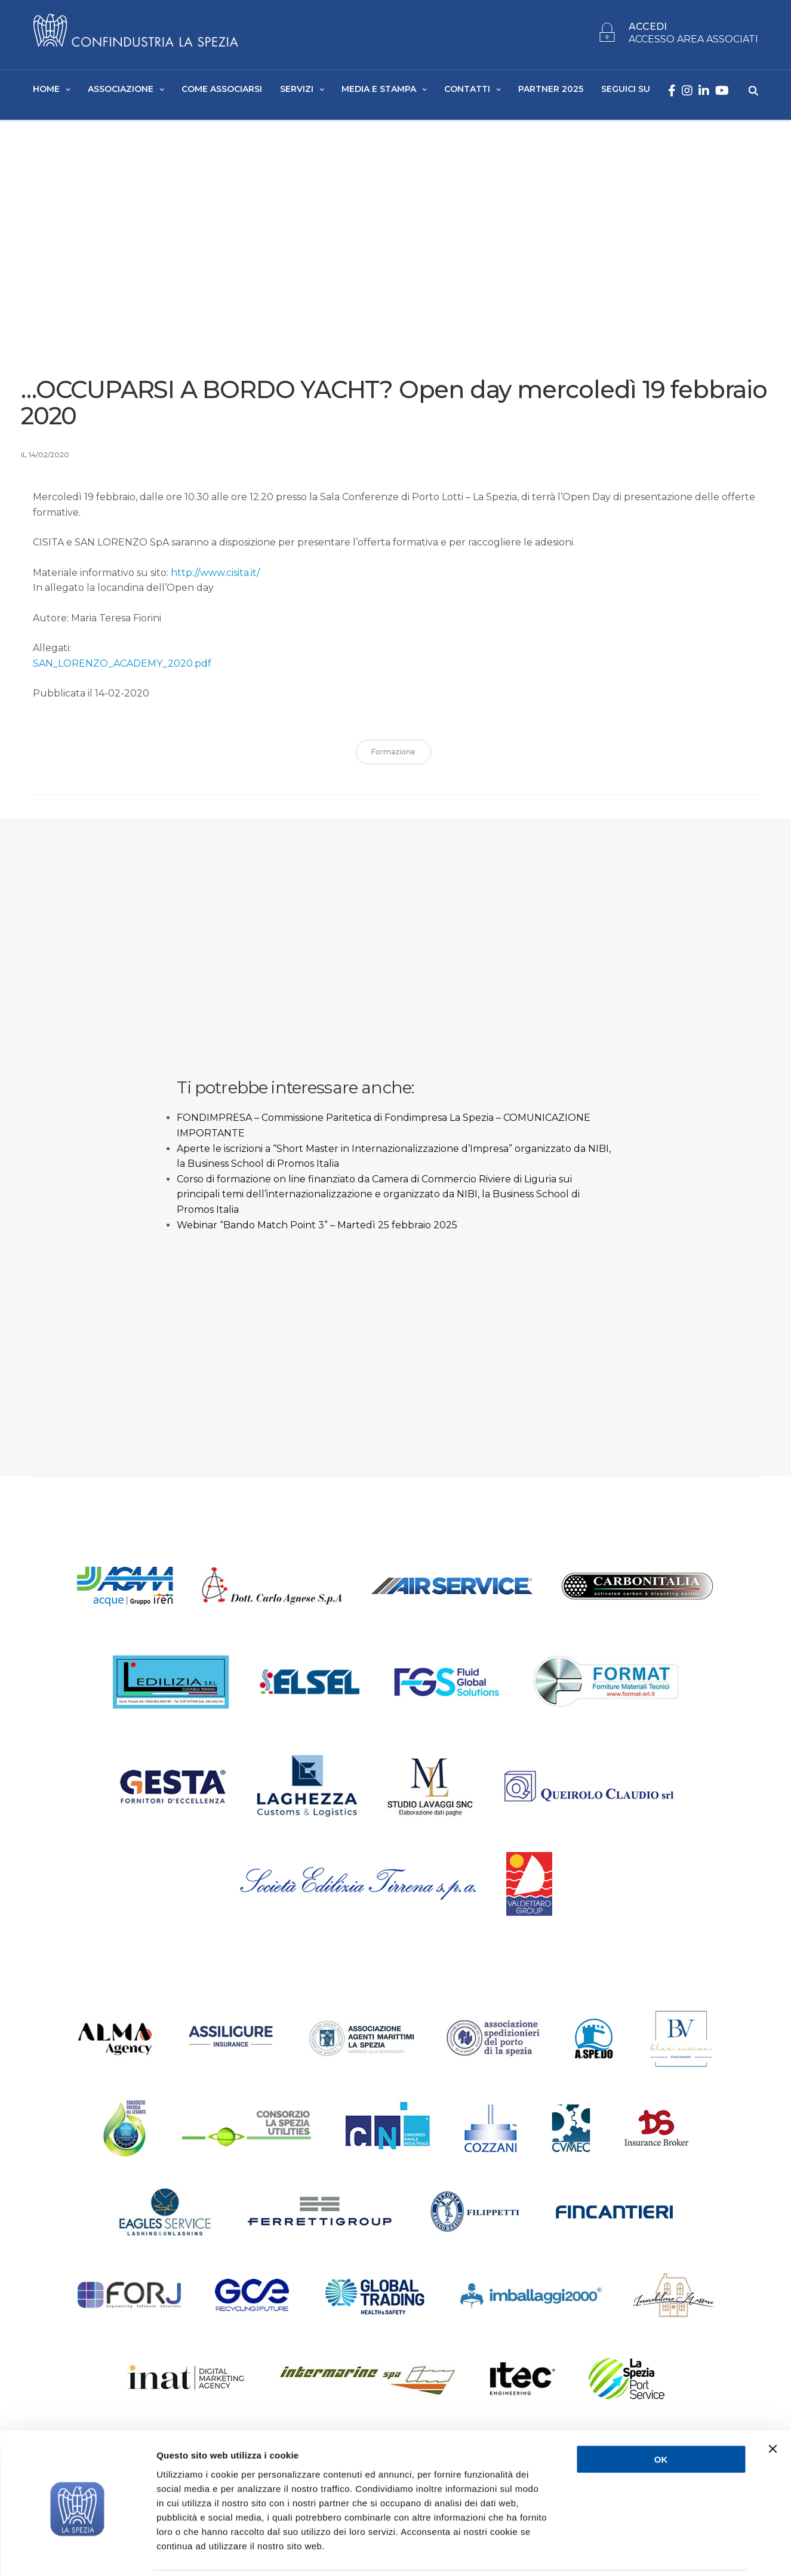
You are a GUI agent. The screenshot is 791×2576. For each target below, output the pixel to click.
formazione (393, 755)
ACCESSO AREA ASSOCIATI (693, 40)
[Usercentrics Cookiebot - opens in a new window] (77, 2553)
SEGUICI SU (625, 90)
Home (46, 90)
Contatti (467, 90)
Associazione (120, 90)
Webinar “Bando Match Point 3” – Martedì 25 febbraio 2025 (317, 1228)
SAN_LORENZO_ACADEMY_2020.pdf (122, 667)
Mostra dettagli (634, 2552)
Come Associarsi (221, 90)
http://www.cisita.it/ (215, 576)
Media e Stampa (378, 90)
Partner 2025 (550, 90)
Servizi (296, 90)
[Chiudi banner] (772, 2408)
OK (661, 2418)
